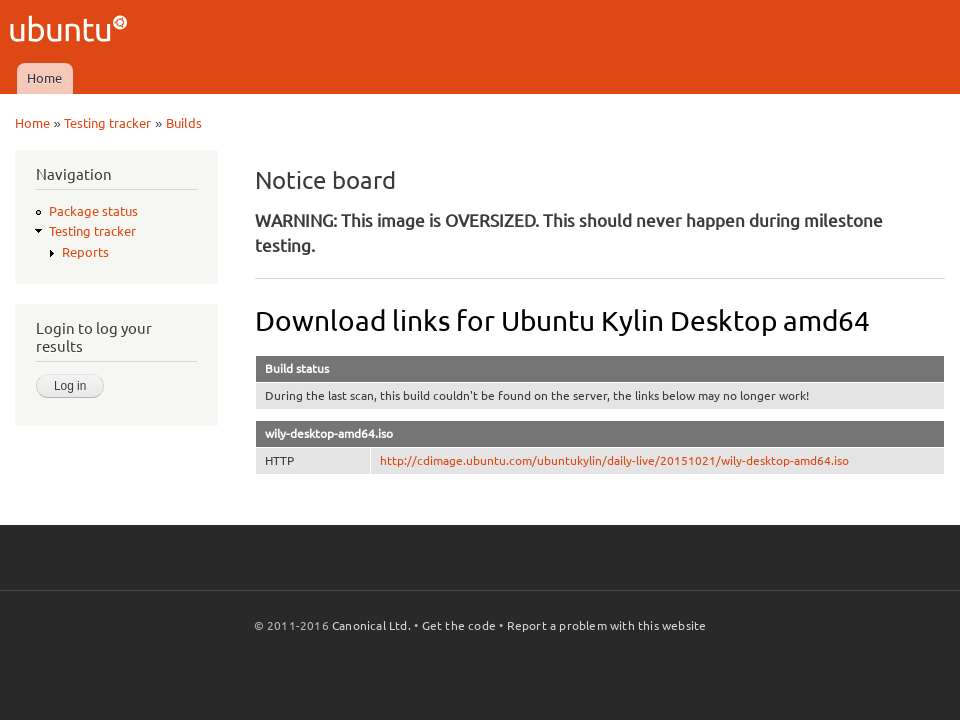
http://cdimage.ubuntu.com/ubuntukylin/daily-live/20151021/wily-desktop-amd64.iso (614, 460)
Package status (93, 211)
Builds (184, 123)
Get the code (459, 625)
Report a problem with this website (607, 625)
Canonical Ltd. (371, 625)
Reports (85, 252)
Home (44, 78)
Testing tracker (107, 123)
